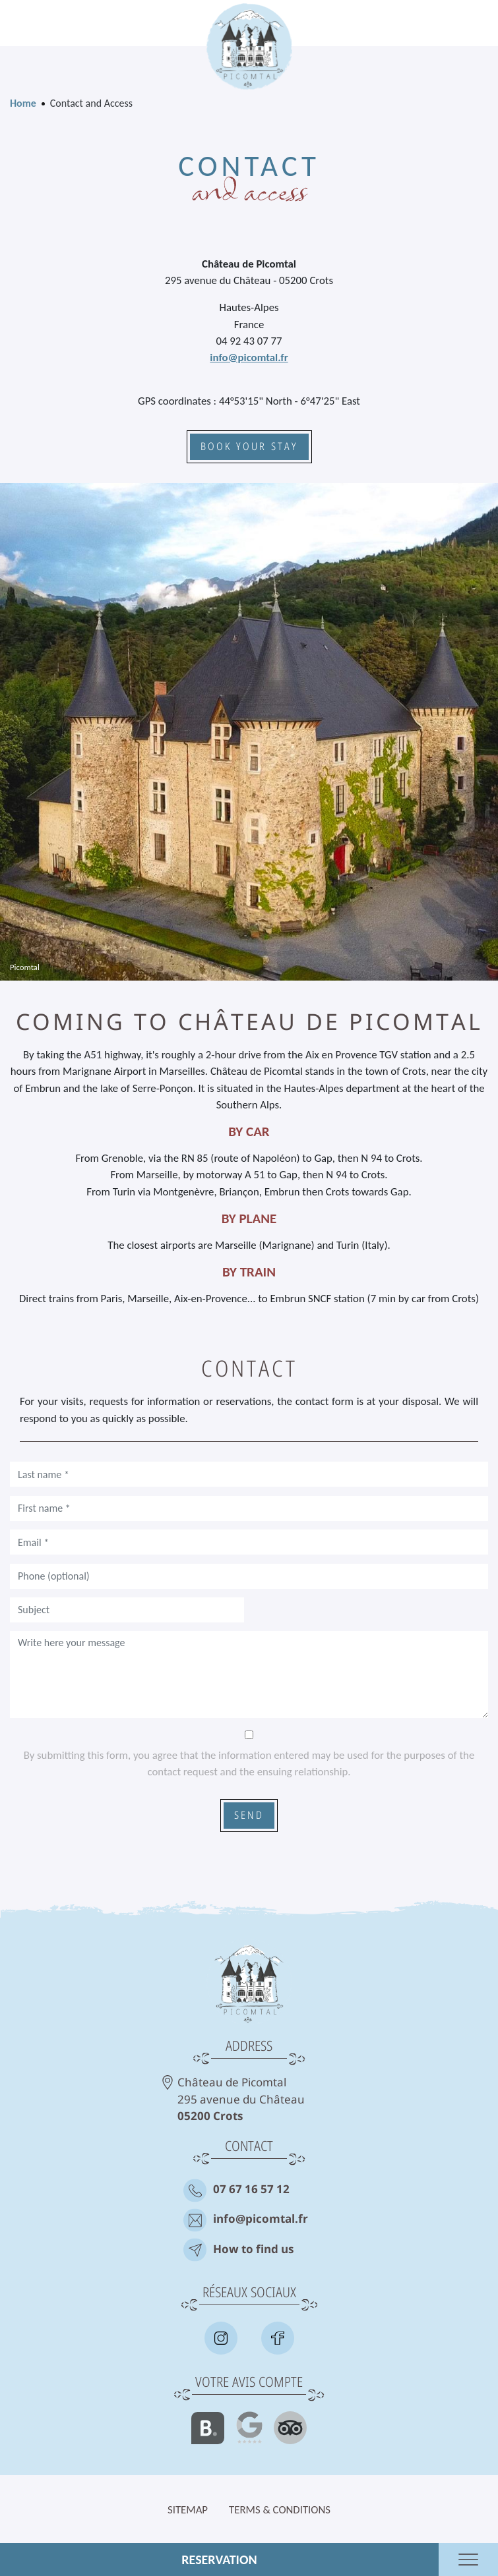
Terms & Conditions (279, 2510)
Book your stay (249, 447)
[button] (249, 730)
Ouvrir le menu (468, 2559)
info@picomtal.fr (249, 357)
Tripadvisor (290, 2427)
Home (23, 103)
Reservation (219, 2559)
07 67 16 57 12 (251, 2189)
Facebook (277, 2338)
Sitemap (188, 2510)
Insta (220, 2338)
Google (249, 2427)
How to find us (253, 2249)
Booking (207, 2427)
